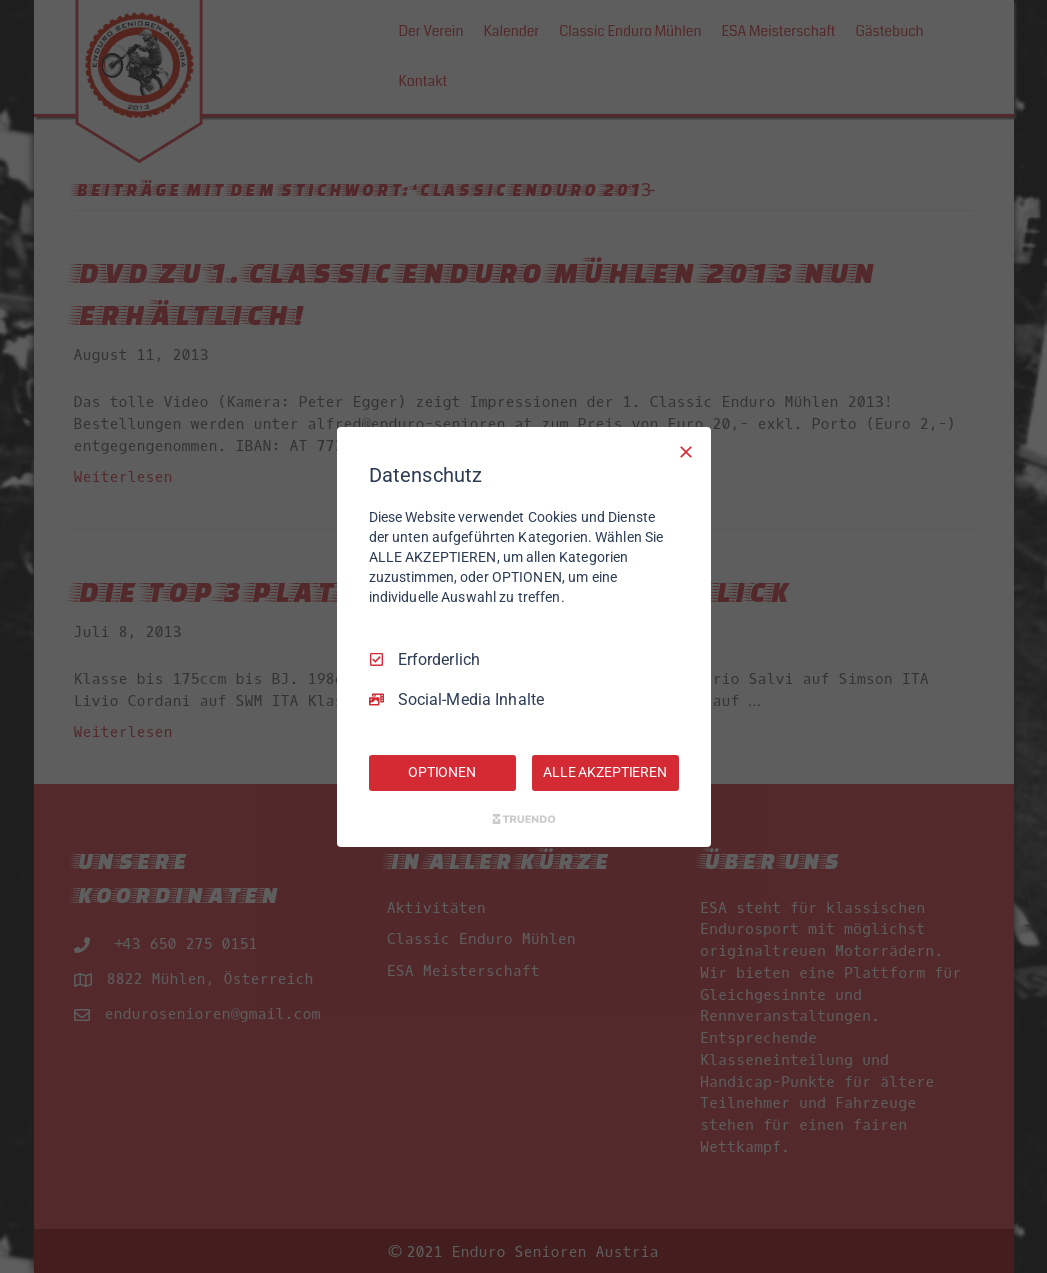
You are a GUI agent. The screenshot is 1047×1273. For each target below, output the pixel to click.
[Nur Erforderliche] (686, 451)
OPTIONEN (442, 772)
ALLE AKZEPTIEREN (605, 772)
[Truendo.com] (524, 819)
